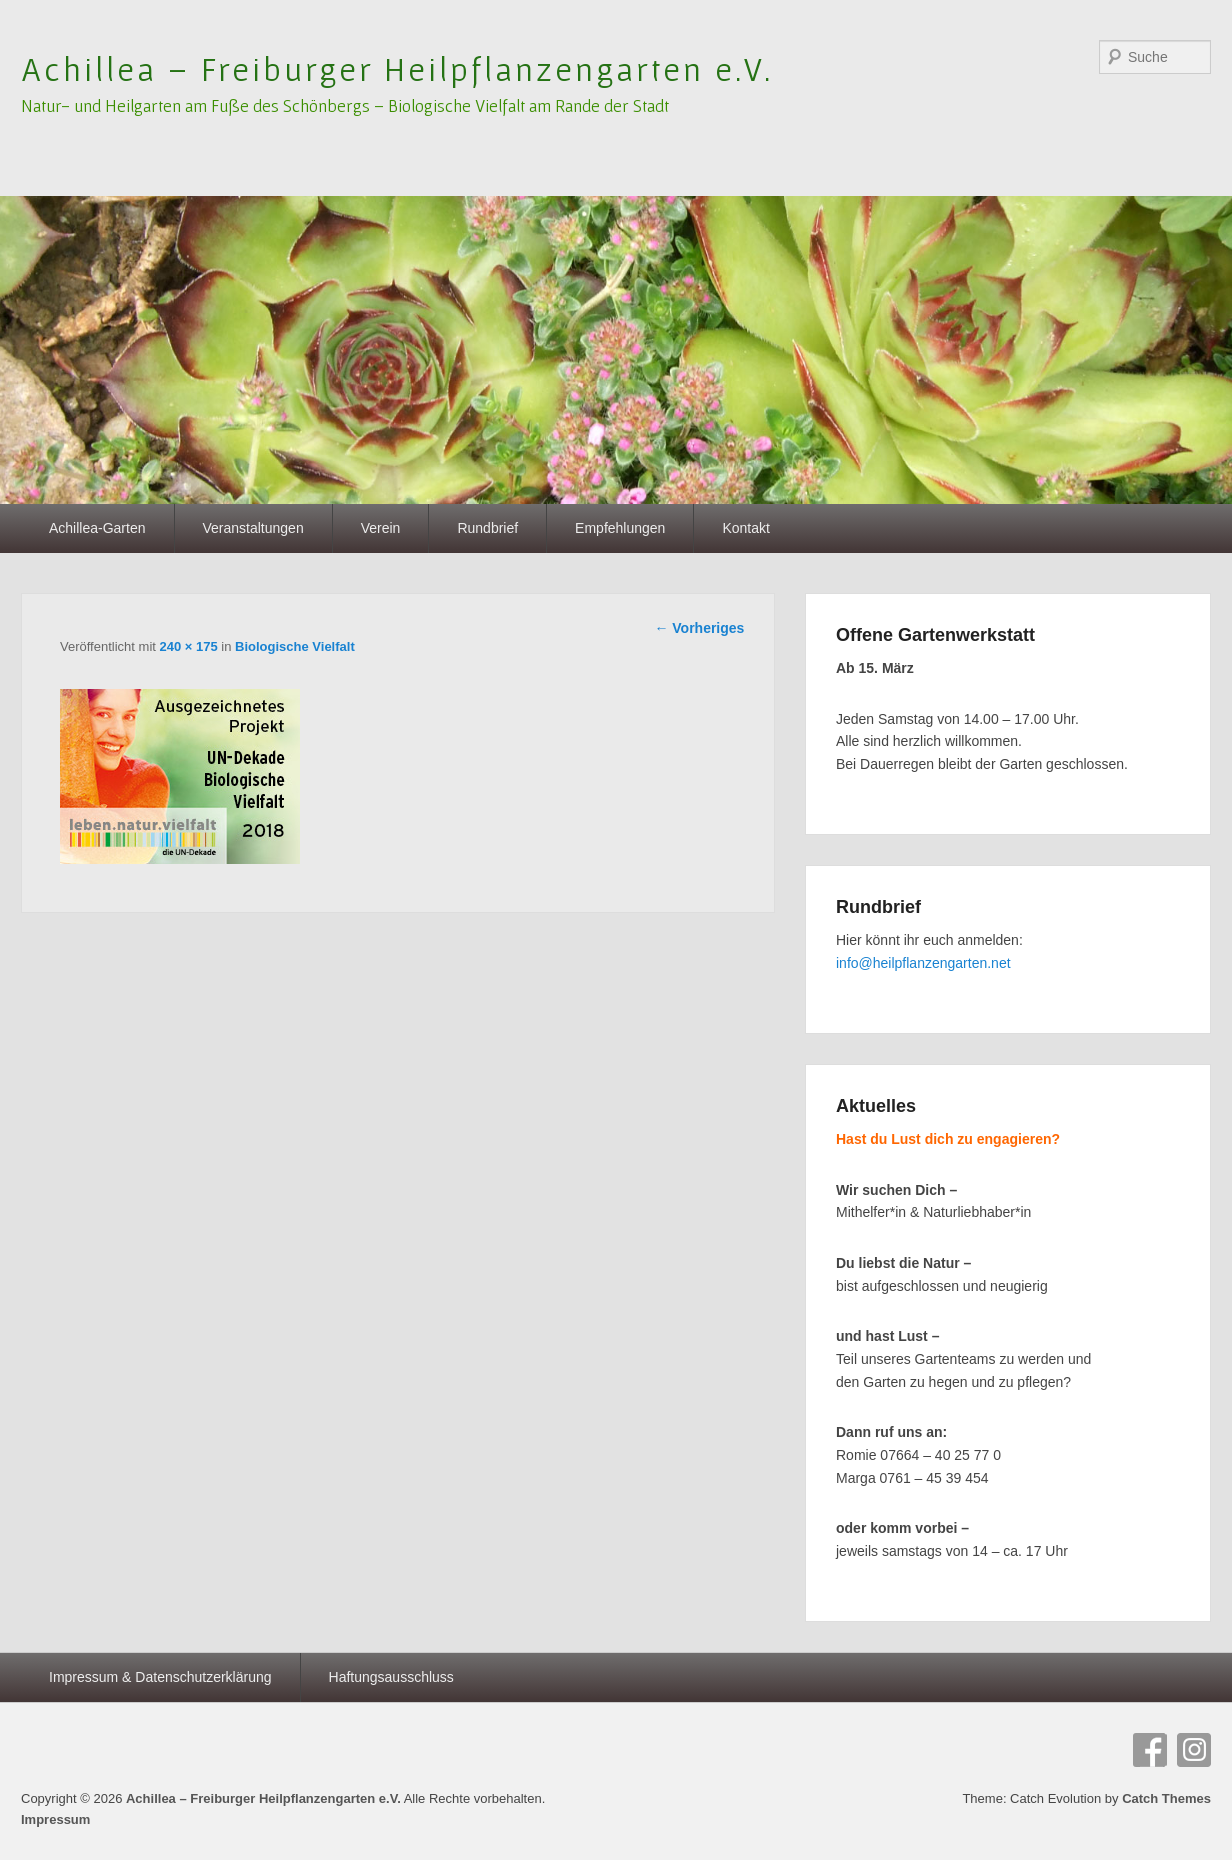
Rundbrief (487, 528)
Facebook (1150, 1750)
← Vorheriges (699, 628)
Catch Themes (1166, 1798)
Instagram (1194, 1750)
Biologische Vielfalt (295, 646)
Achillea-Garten (97, 528)
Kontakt (745, 528)
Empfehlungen (620, 528)
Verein (381, 528)
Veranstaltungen (253, 528)
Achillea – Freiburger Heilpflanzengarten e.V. (397, 69)
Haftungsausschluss (391, 1677)
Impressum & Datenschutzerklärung (160, 1677)
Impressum (55, 1819)
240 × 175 (189, 646)
